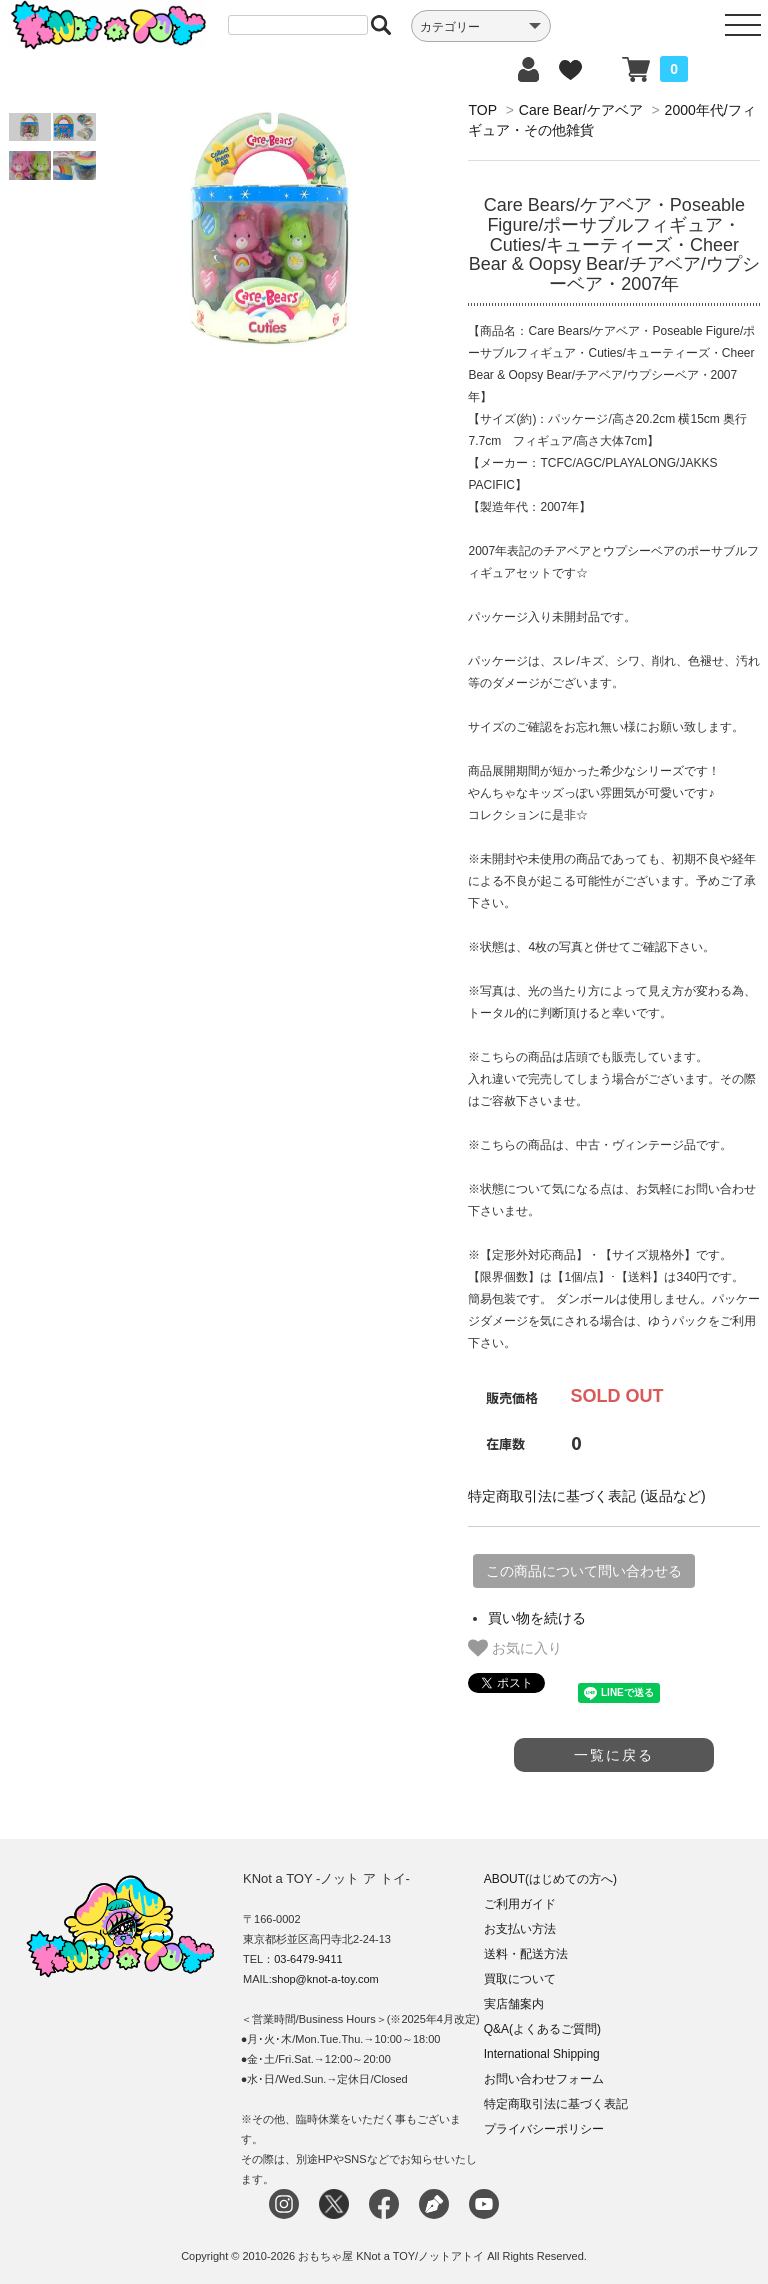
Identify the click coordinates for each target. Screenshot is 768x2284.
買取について (520, 1979)
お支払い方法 (520, 1929)
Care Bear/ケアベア (581, 110)
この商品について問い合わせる (584, 1571)
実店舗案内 (514, 2004)
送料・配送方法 (526, 1954)
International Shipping (542, 2054)
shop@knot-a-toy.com (325, 1979)
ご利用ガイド (520, 1904)
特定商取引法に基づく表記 (556, 2104)
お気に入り (515, 1648)
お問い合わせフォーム (544, 2079)
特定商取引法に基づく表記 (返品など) (586, 1496)
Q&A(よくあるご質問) (542, 2029)
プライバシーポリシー (544, 2129)
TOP (482, 110)
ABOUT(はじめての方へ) (550, 1879)
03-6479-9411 (308, 1959)
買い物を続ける (537, 1618)
